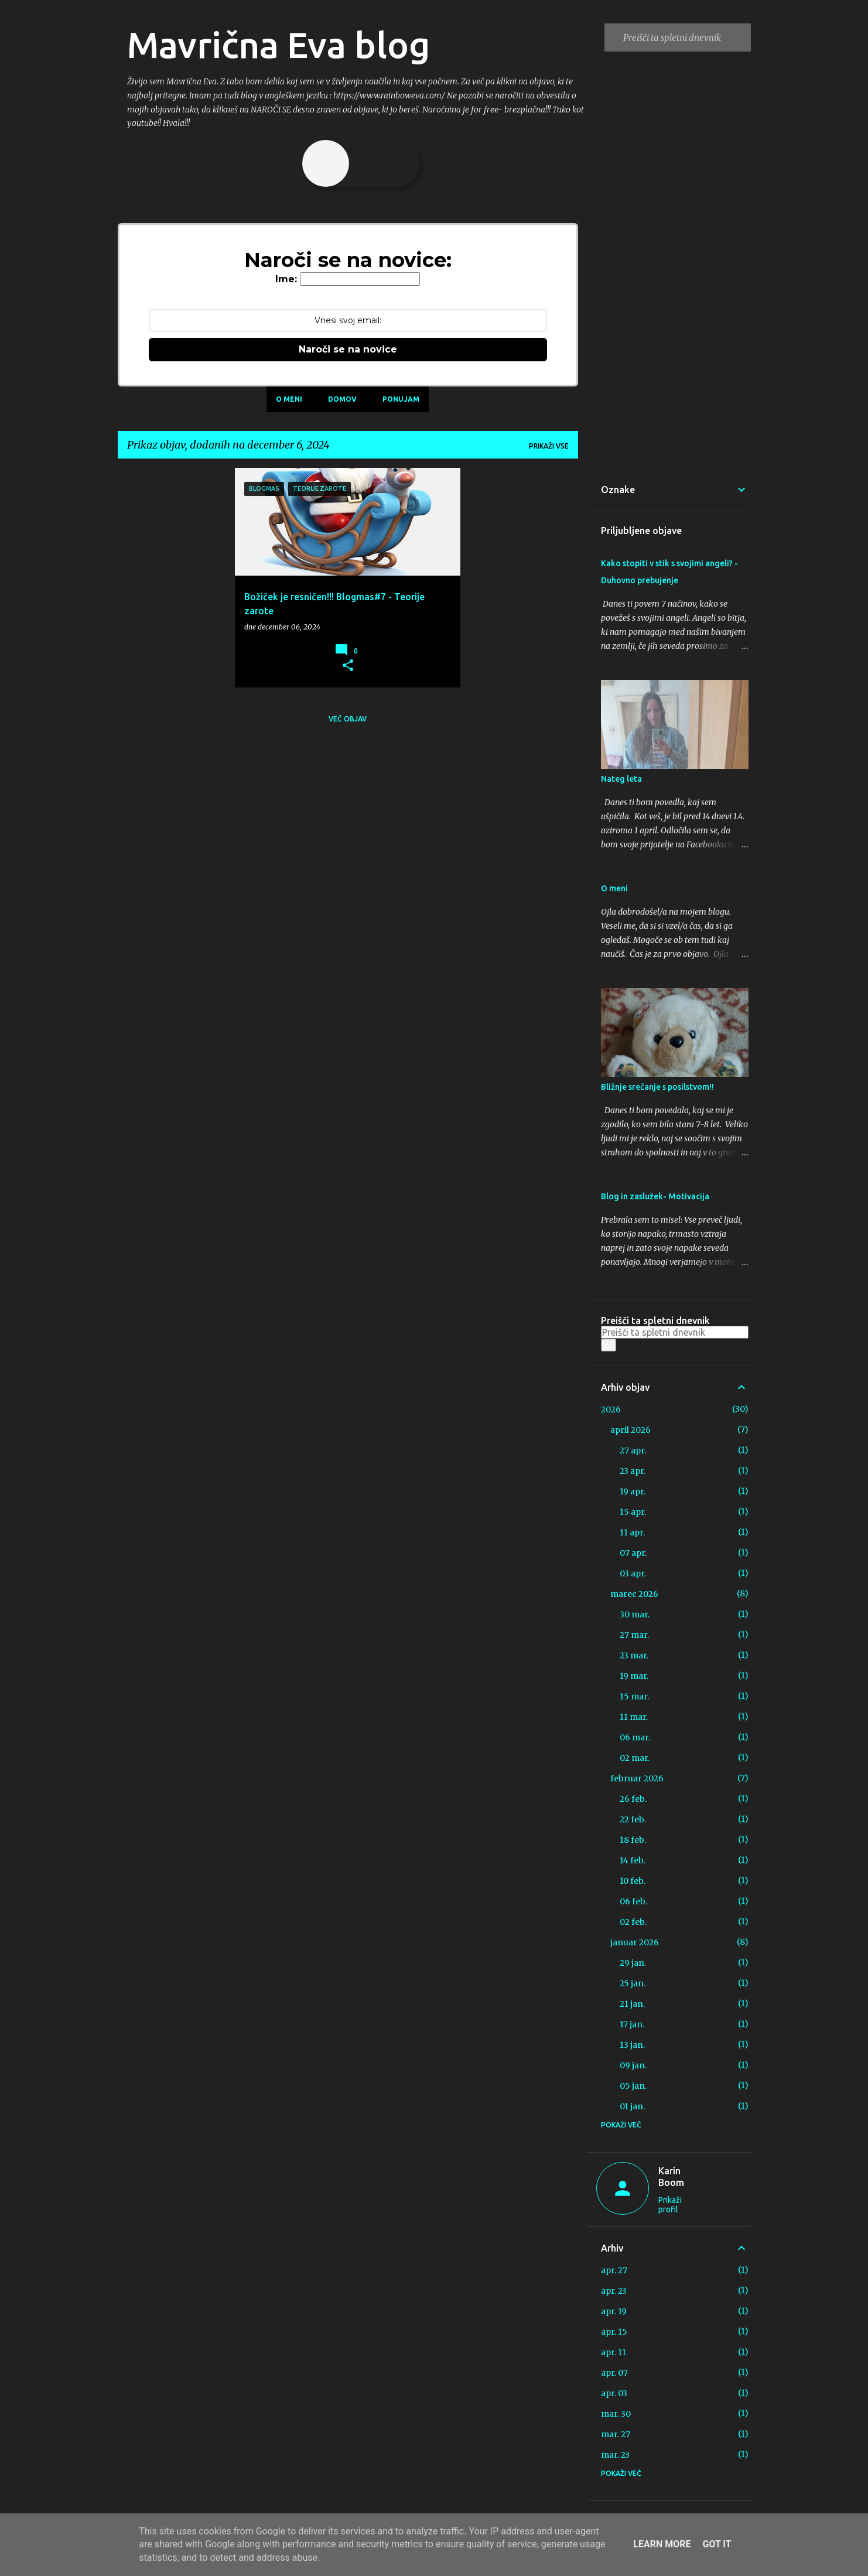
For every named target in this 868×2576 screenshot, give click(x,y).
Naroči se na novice (348, 349)
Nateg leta (621, 779)
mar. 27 (615, 2434)
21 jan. (632, 2004)
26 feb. (633, 1799)
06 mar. (635, 1737)
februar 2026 (637, 1778)
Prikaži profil (670, 2204)
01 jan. (632, 2106)
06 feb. (633, 1901)
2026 (611, 1409)
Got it (716, 2544)
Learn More (662, 2544)
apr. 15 (614, 2332)
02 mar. (635, 1758)
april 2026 (630, 1430)
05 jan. (633, 2086)
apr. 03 (614, 2393)
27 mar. (634, 1635)
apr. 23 (614, 2291)
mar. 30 (616, 2414)
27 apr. (633, 1450)
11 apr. (632, 1532)
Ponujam (400, 399)
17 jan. (632, 2024)
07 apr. (633, 1553)
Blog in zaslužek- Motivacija (655, 1196)
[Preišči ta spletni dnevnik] (684, 37)
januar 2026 (634, 1942)
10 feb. (632, 1881)
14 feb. (632, 1860)
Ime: (286, 279)
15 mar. (634, 1696)
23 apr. (632, 1471)
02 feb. (633, 1922)
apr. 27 (614, 2270)
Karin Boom (671, 2177)
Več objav (348, 719)
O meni (289, 399)
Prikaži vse (549, 446)
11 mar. (634, 1717)
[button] (348, 665)
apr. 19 (614, 2311)
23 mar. (634, 1655)
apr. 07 (614, 2373)
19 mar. (634, 1676)
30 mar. (635, 1614)
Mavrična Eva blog (278, 44)
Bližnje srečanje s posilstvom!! (657, 1087)
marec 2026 (634, 1594)
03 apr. (633, 1573)
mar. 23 (615, 2455)
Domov (342, 399)
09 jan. (633, 2065)
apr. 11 (613, 2352)
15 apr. (633, 1512)
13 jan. (632, 2045)
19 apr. (632, 1491)
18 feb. (633, 1840)
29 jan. (633, 1963)
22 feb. (633, 1819)
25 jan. (632, 1983)
